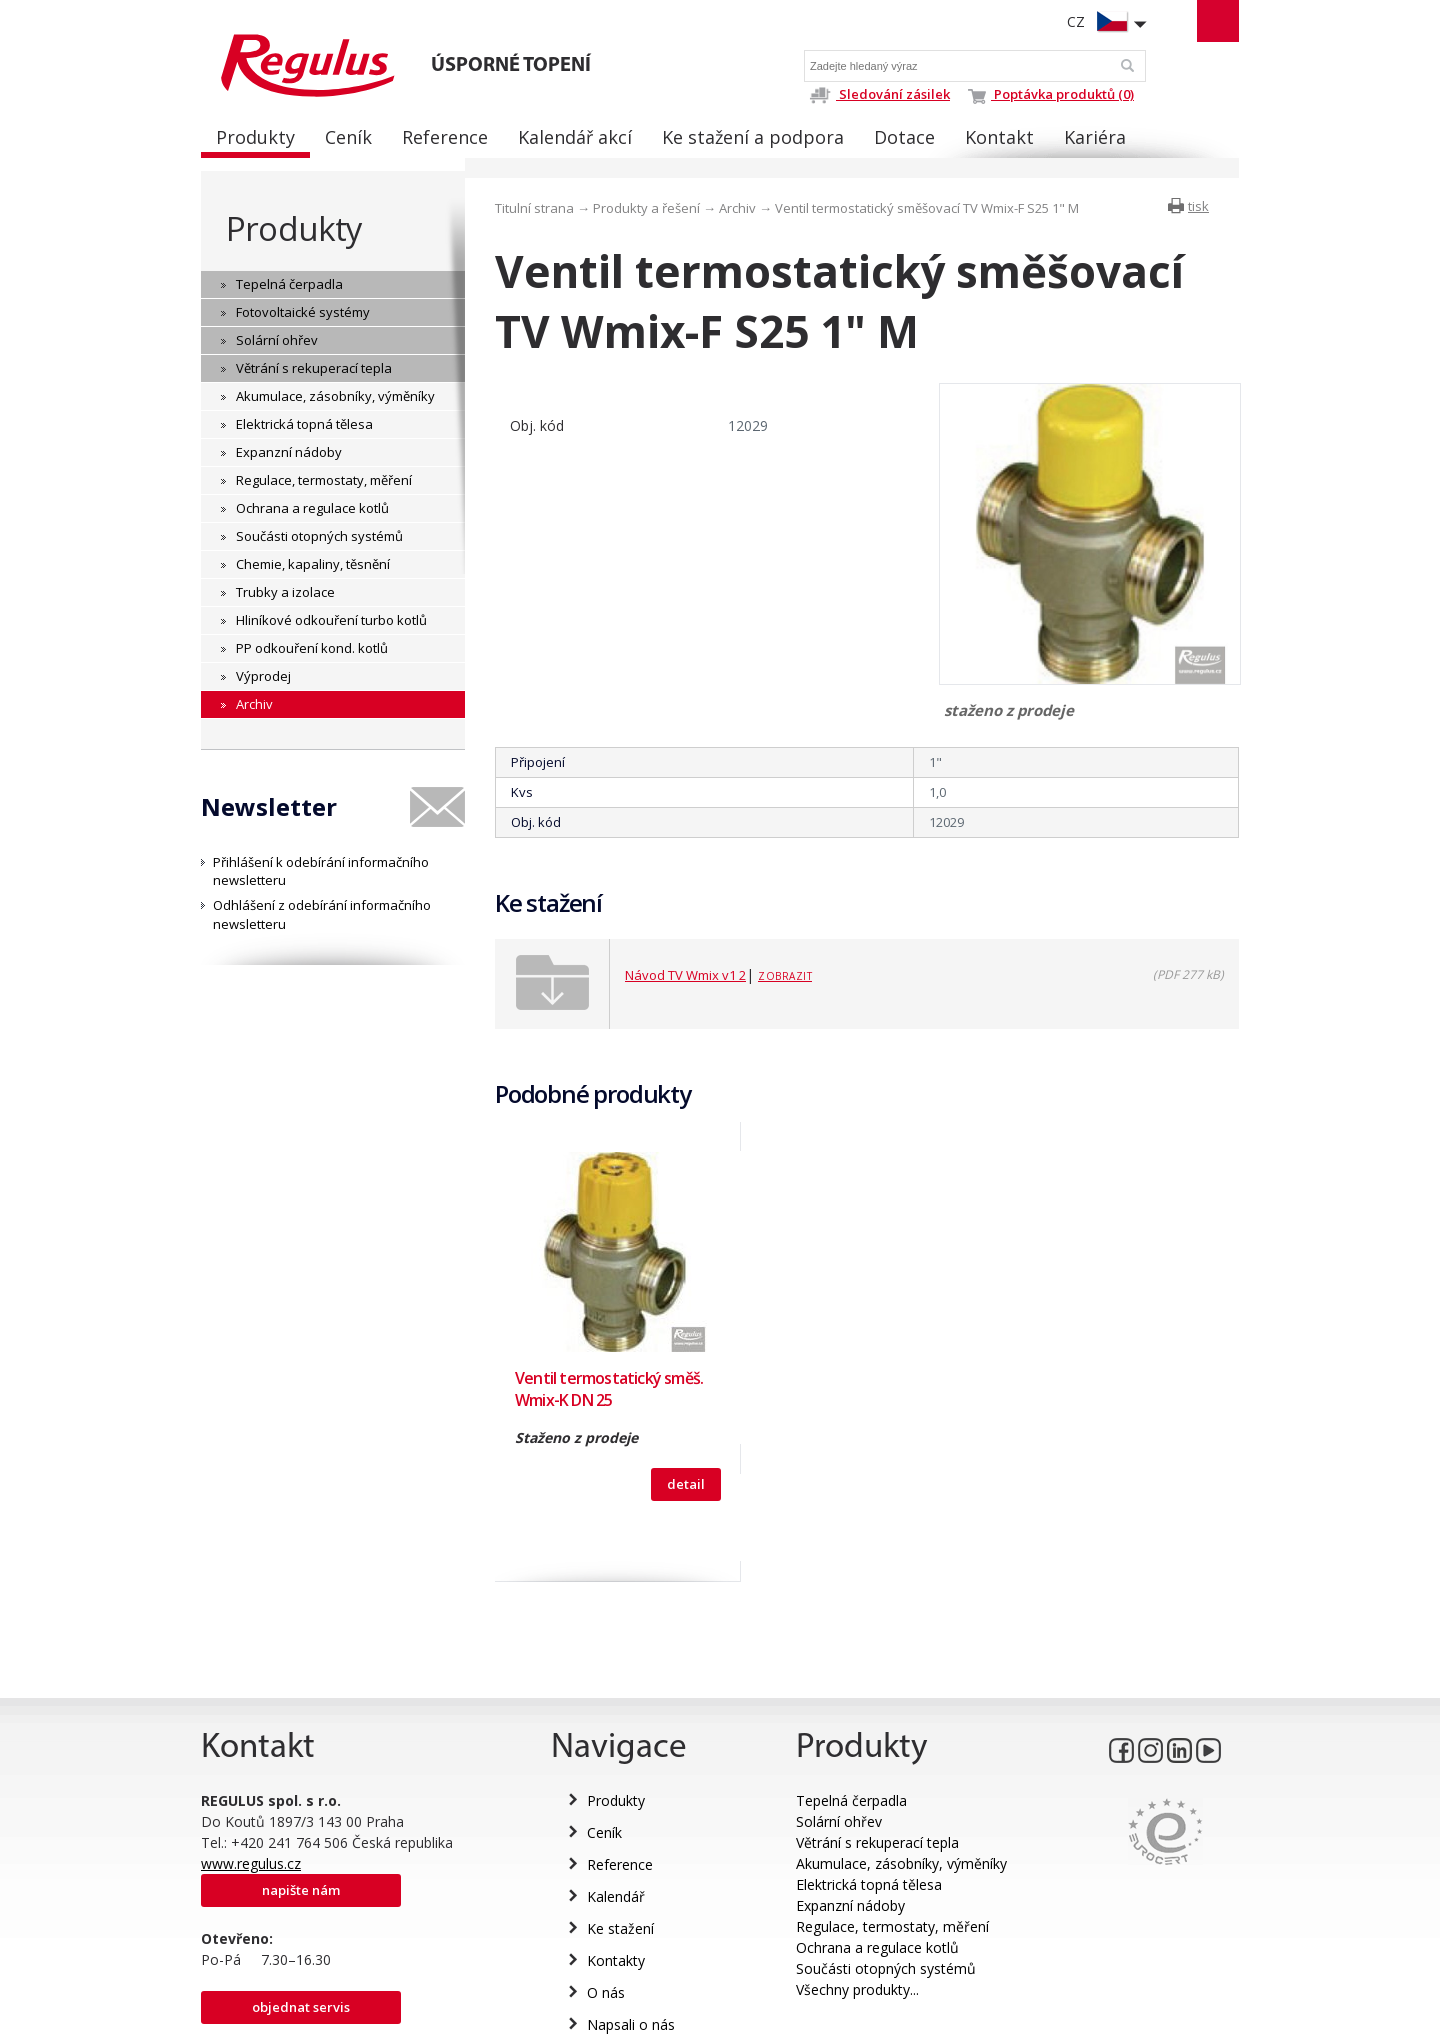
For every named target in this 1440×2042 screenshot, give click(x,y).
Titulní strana (534, 208)
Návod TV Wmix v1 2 (685, 975)
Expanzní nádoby (850, 1905)
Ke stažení (620, 1928)
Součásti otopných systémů (886, 1968)
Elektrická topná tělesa (869, 1884)
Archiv (737, 208)
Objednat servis (301, 2007)
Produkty (294, 228)
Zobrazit (785, 976)
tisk (1198, 206)
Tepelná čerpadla (851, 1800)
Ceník (604, 1832)
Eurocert (1165, 1831)
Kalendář (616, 1896)
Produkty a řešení (646, 208)
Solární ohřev (839, 1821)
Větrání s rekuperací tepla (877, 1842)
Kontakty (616, 1960)
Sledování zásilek (879, 94)
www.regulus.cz (251, 1863)
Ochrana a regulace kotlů (877, 1947)
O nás (606, 1992)
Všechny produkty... (857, 1989)
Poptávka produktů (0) (1051, 94)
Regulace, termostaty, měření (892, 1926)
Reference (620, 1864)
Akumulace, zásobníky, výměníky (901, 1863)
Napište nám (301, 1890)
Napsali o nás (631, 2024)
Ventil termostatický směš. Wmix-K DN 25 (609, 1389)
